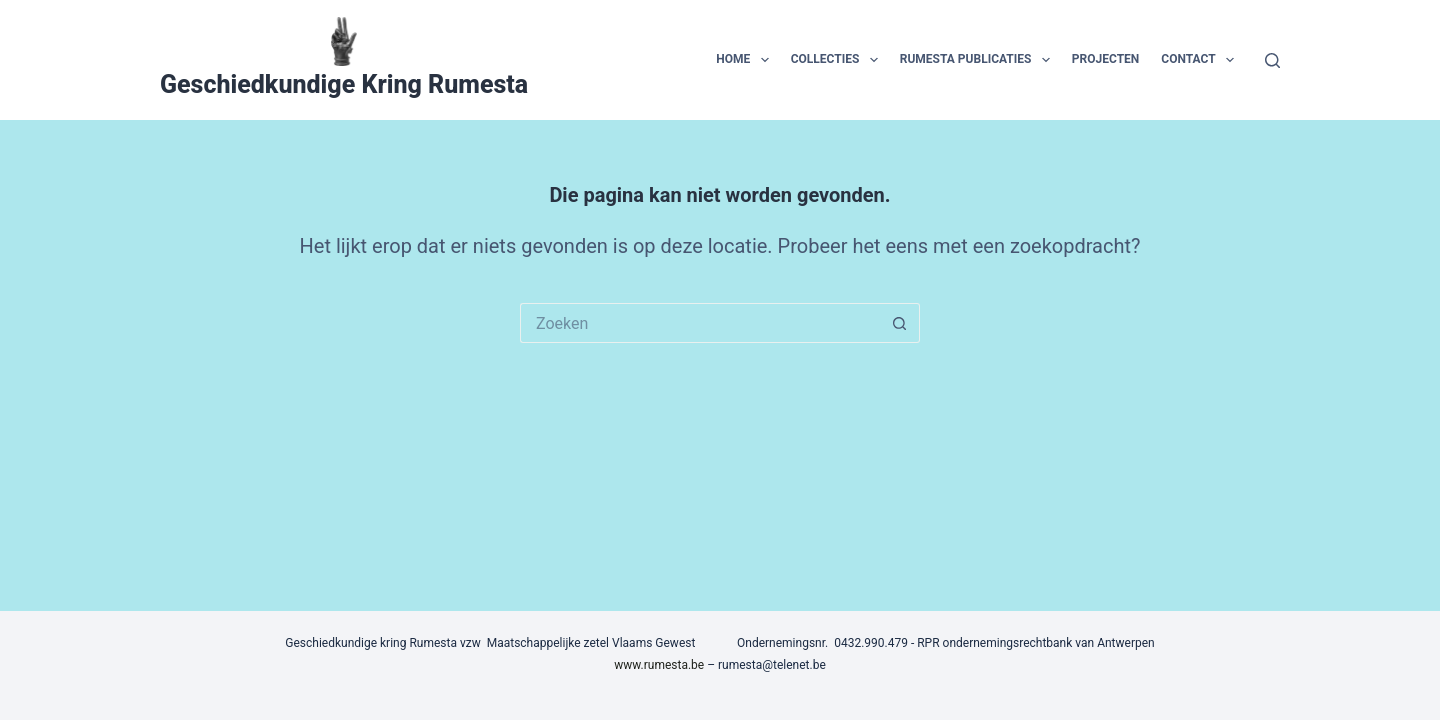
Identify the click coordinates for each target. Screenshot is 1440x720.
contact (1201, 60)
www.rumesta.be (659, 665)
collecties (838, 60)
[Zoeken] (1272, 60)
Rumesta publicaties (979, 60)
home (746, 60)
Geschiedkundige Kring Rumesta (344, 84)
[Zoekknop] (900, 323)
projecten (1105, 59)
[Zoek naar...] (700, 323)
